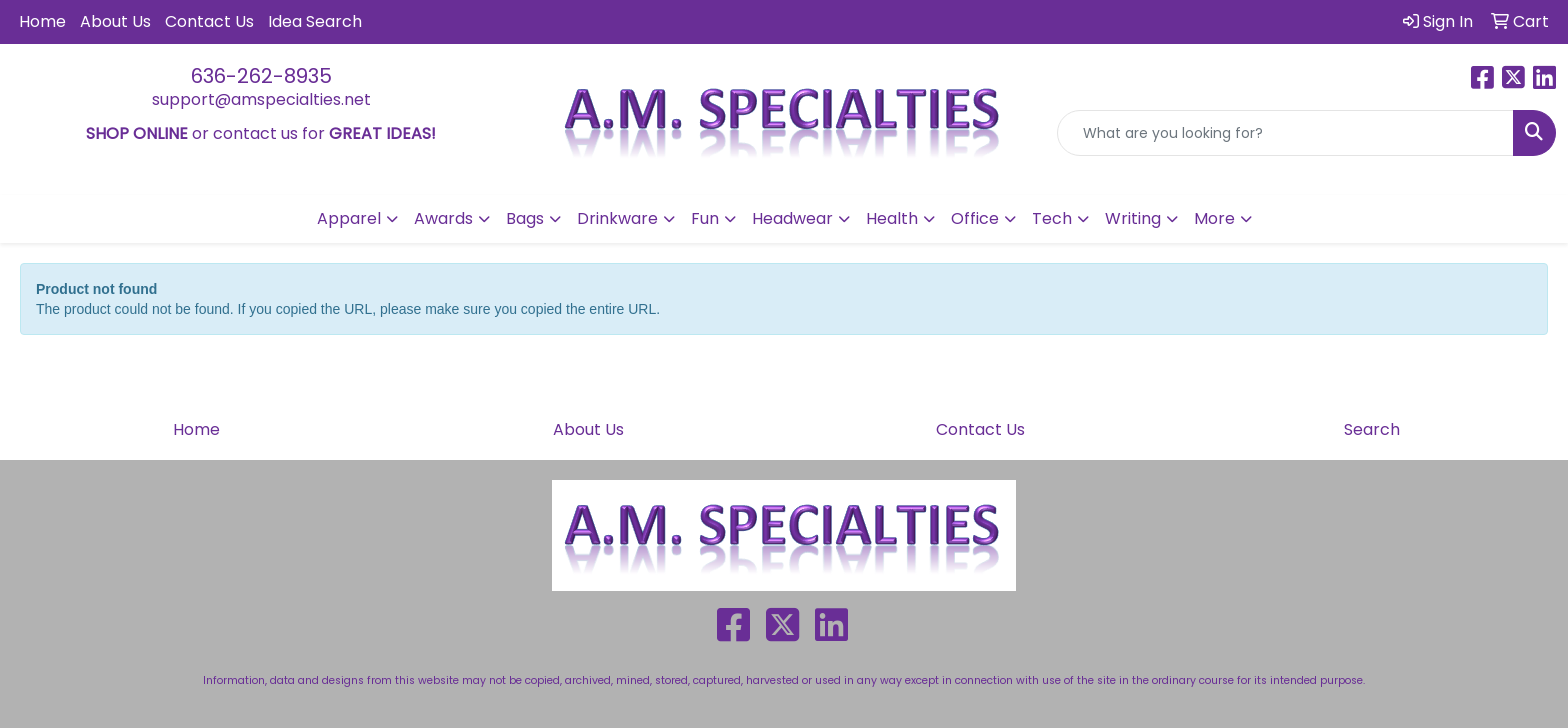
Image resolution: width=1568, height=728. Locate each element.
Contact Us (209, 21)
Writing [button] (1133, 218)
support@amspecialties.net (261, 99)
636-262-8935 (261, 76)
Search (1372, 429)
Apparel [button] (349, 218)
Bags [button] (525, 218)
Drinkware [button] (617, 218)
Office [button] (975, 218)
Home (42, 21)
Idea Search (315, 21)
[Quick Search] (1285, 133)
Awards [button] (443, 218)
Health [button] (892, 218)
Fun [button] (705, 218)
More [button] (1214, 218)
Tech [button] (1052, 218)
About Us (115, 21)
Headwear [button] (792, 218)
